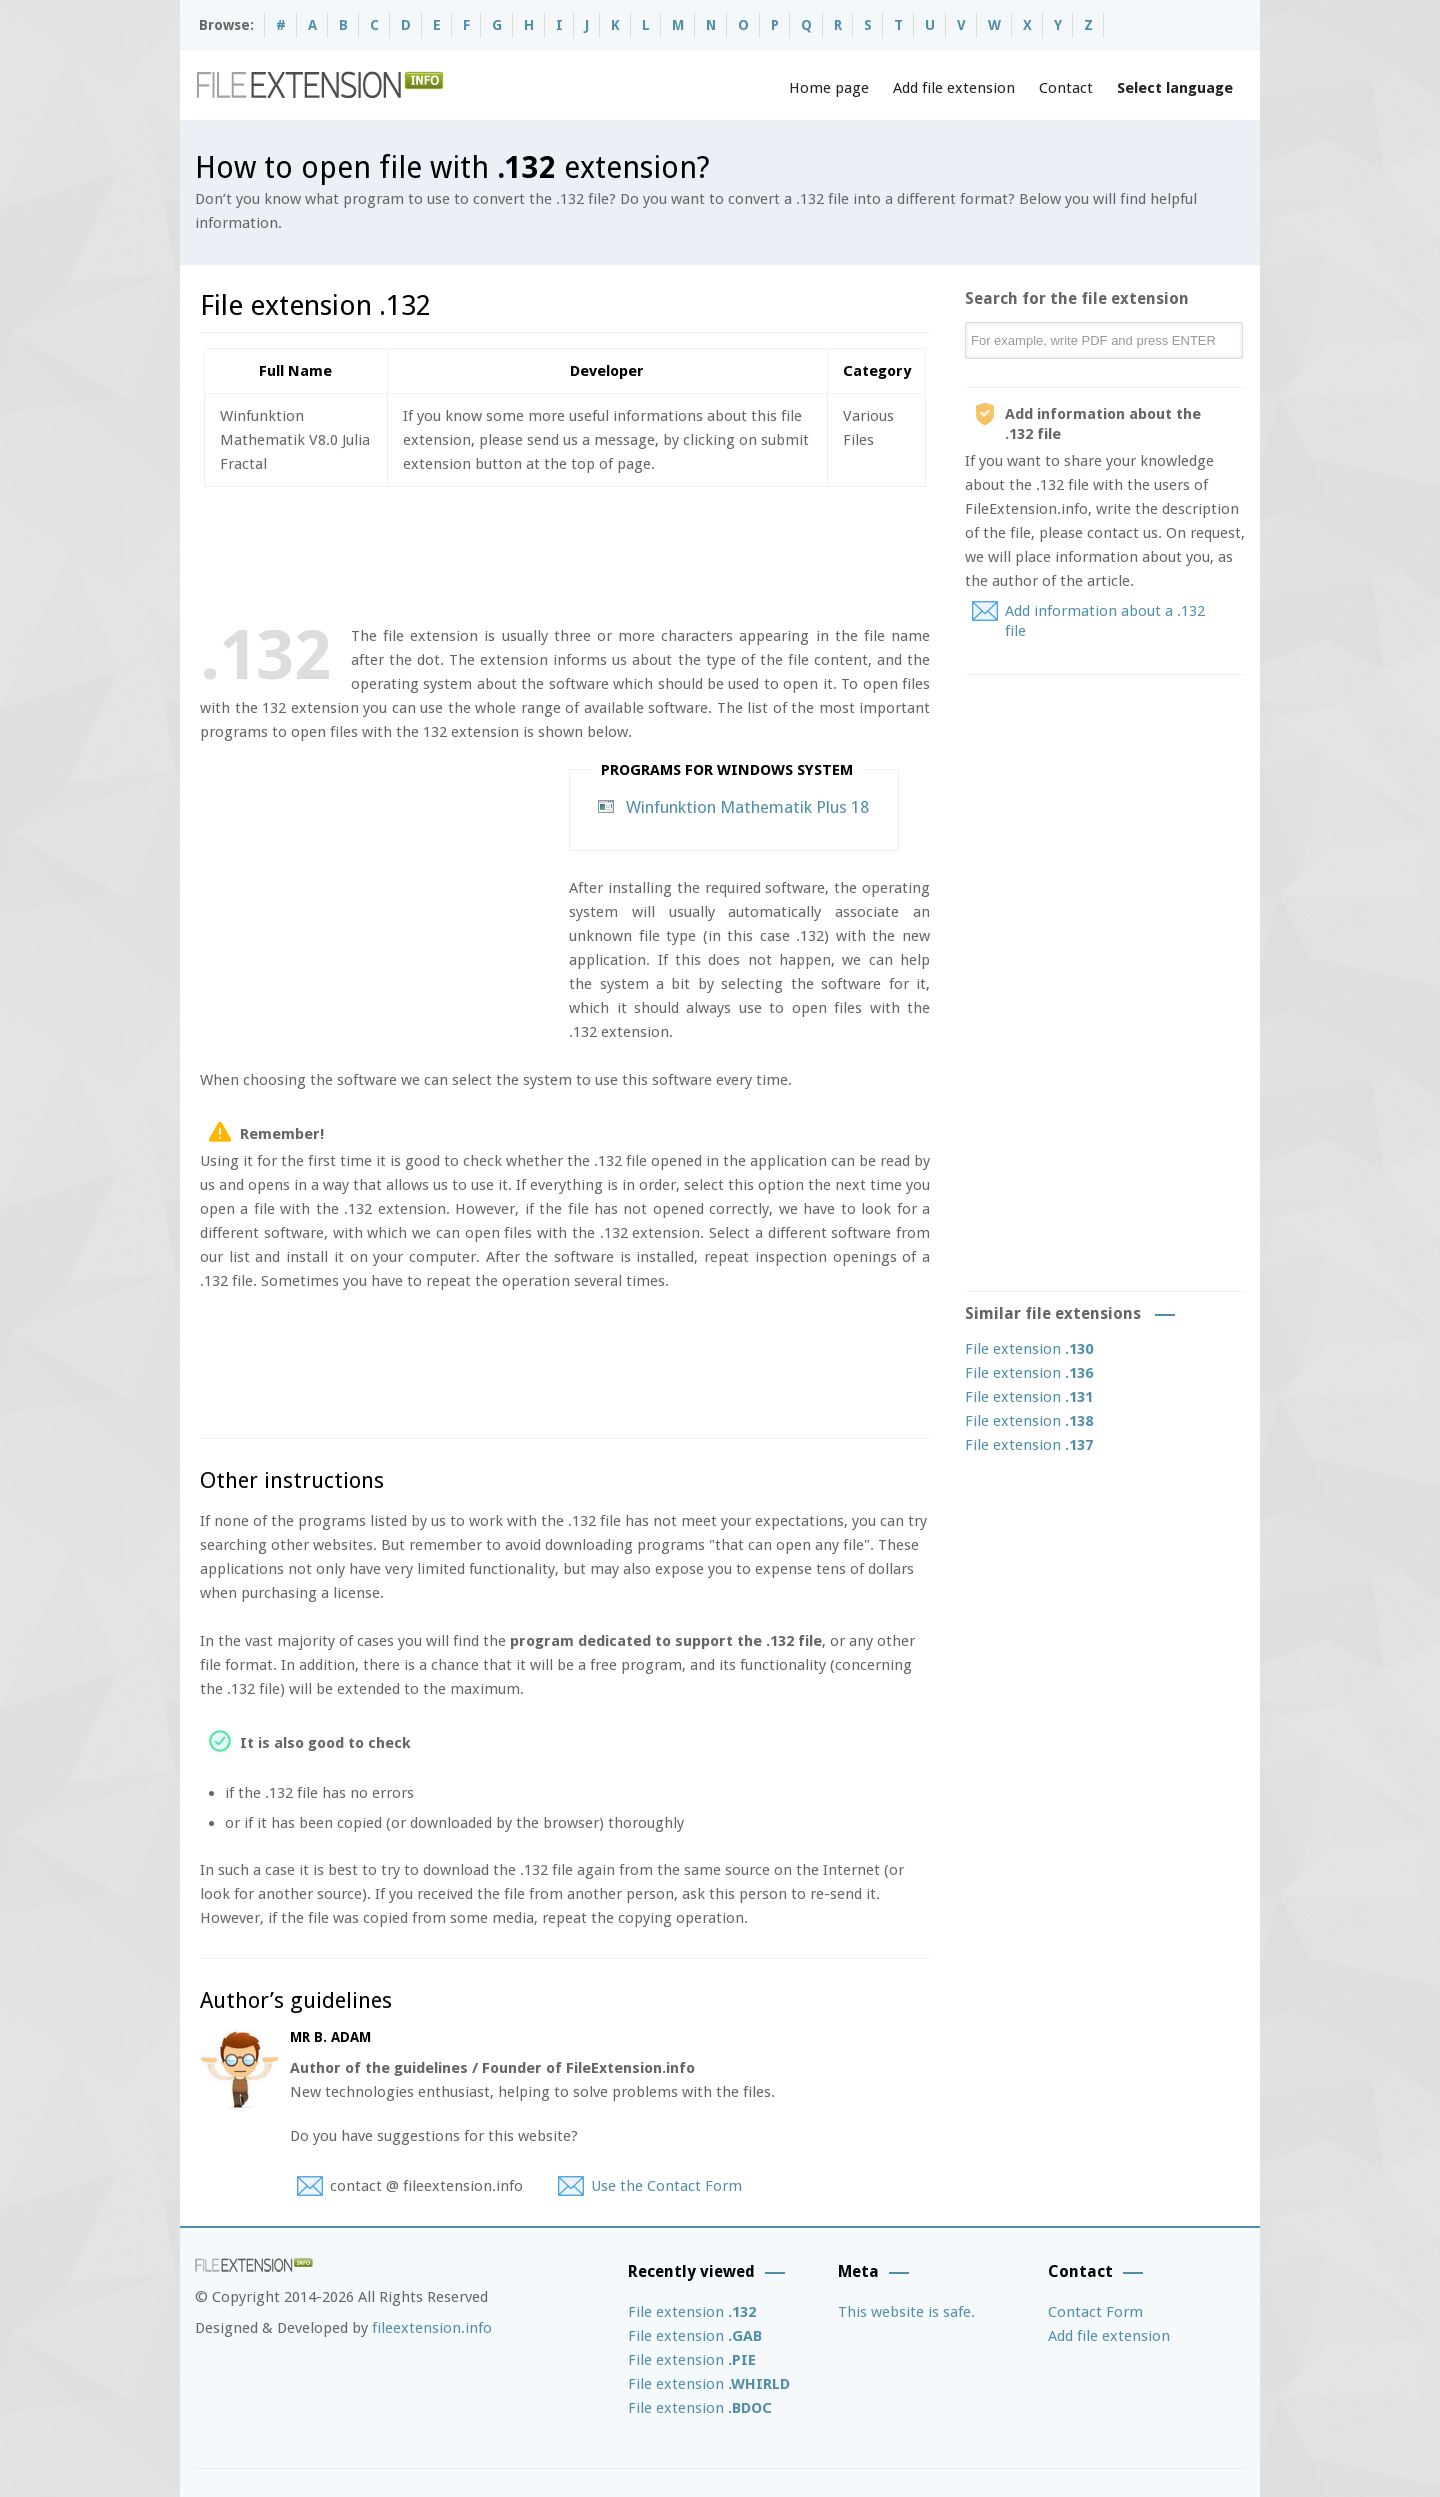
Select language (1175, 88)
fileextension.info (432, 2328)
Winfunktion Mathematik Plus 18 (747, 807)
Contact (1066, 88)
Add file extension (954, 88)
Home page (829, 88)
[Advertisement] (564, 552)
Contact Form (1095, 2312)
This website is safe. (906, 2312)
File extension (1029, 1349)
